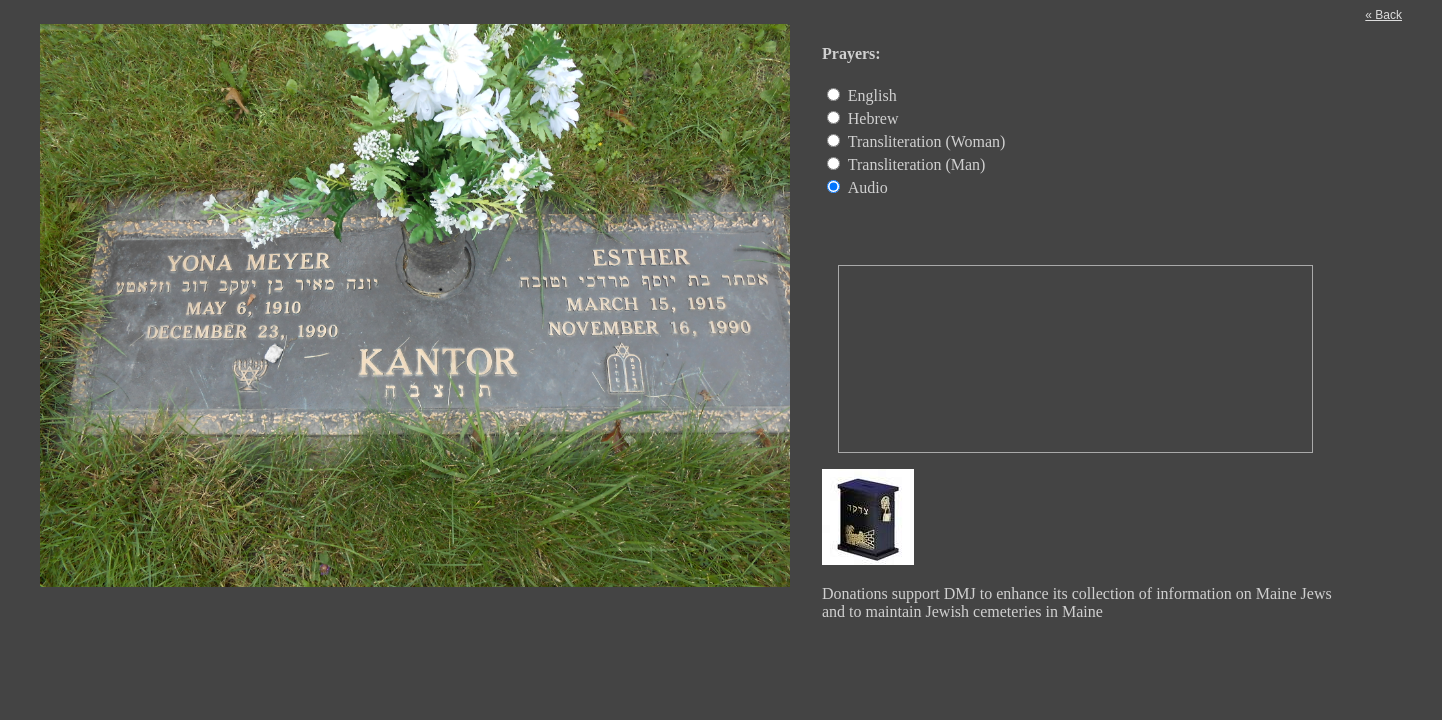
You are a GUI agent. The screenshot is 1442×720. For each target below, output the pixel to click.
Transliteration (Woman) (927, 141)
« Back (1383, 15)
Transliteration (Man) (917, 164)
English (872, 95)
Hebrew (873, 118)
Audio (868, 187)
